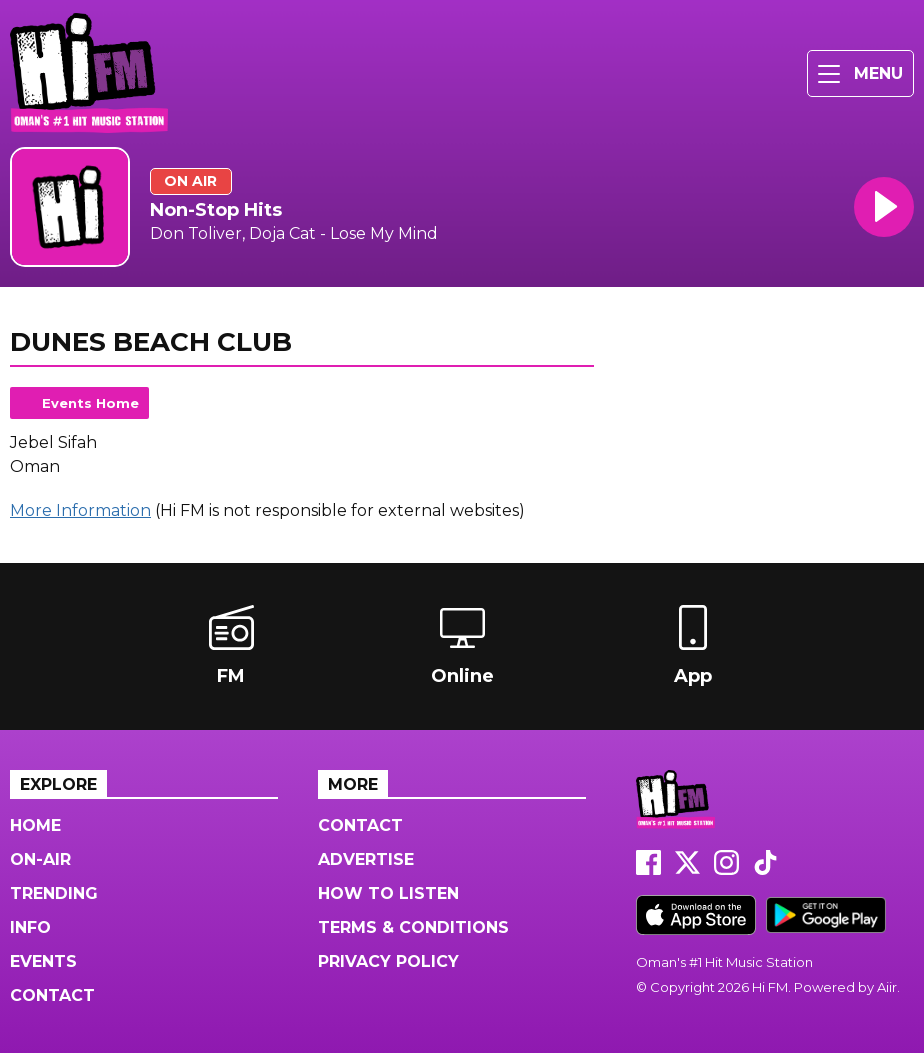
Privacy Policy (388, 961)
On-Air (40, 859)
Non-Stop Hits (216, 210)
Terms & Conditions (413, 927)
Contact (52, 995)
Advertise (366, 859)
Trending (54, 893)
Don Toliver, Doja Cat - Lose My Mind (294, 233)
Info (30, 927)
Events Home (90, 403)
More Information (80, 510)
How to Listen (388, 893)
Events (43, 961)
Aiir (887, 987)
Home (35, 825)
